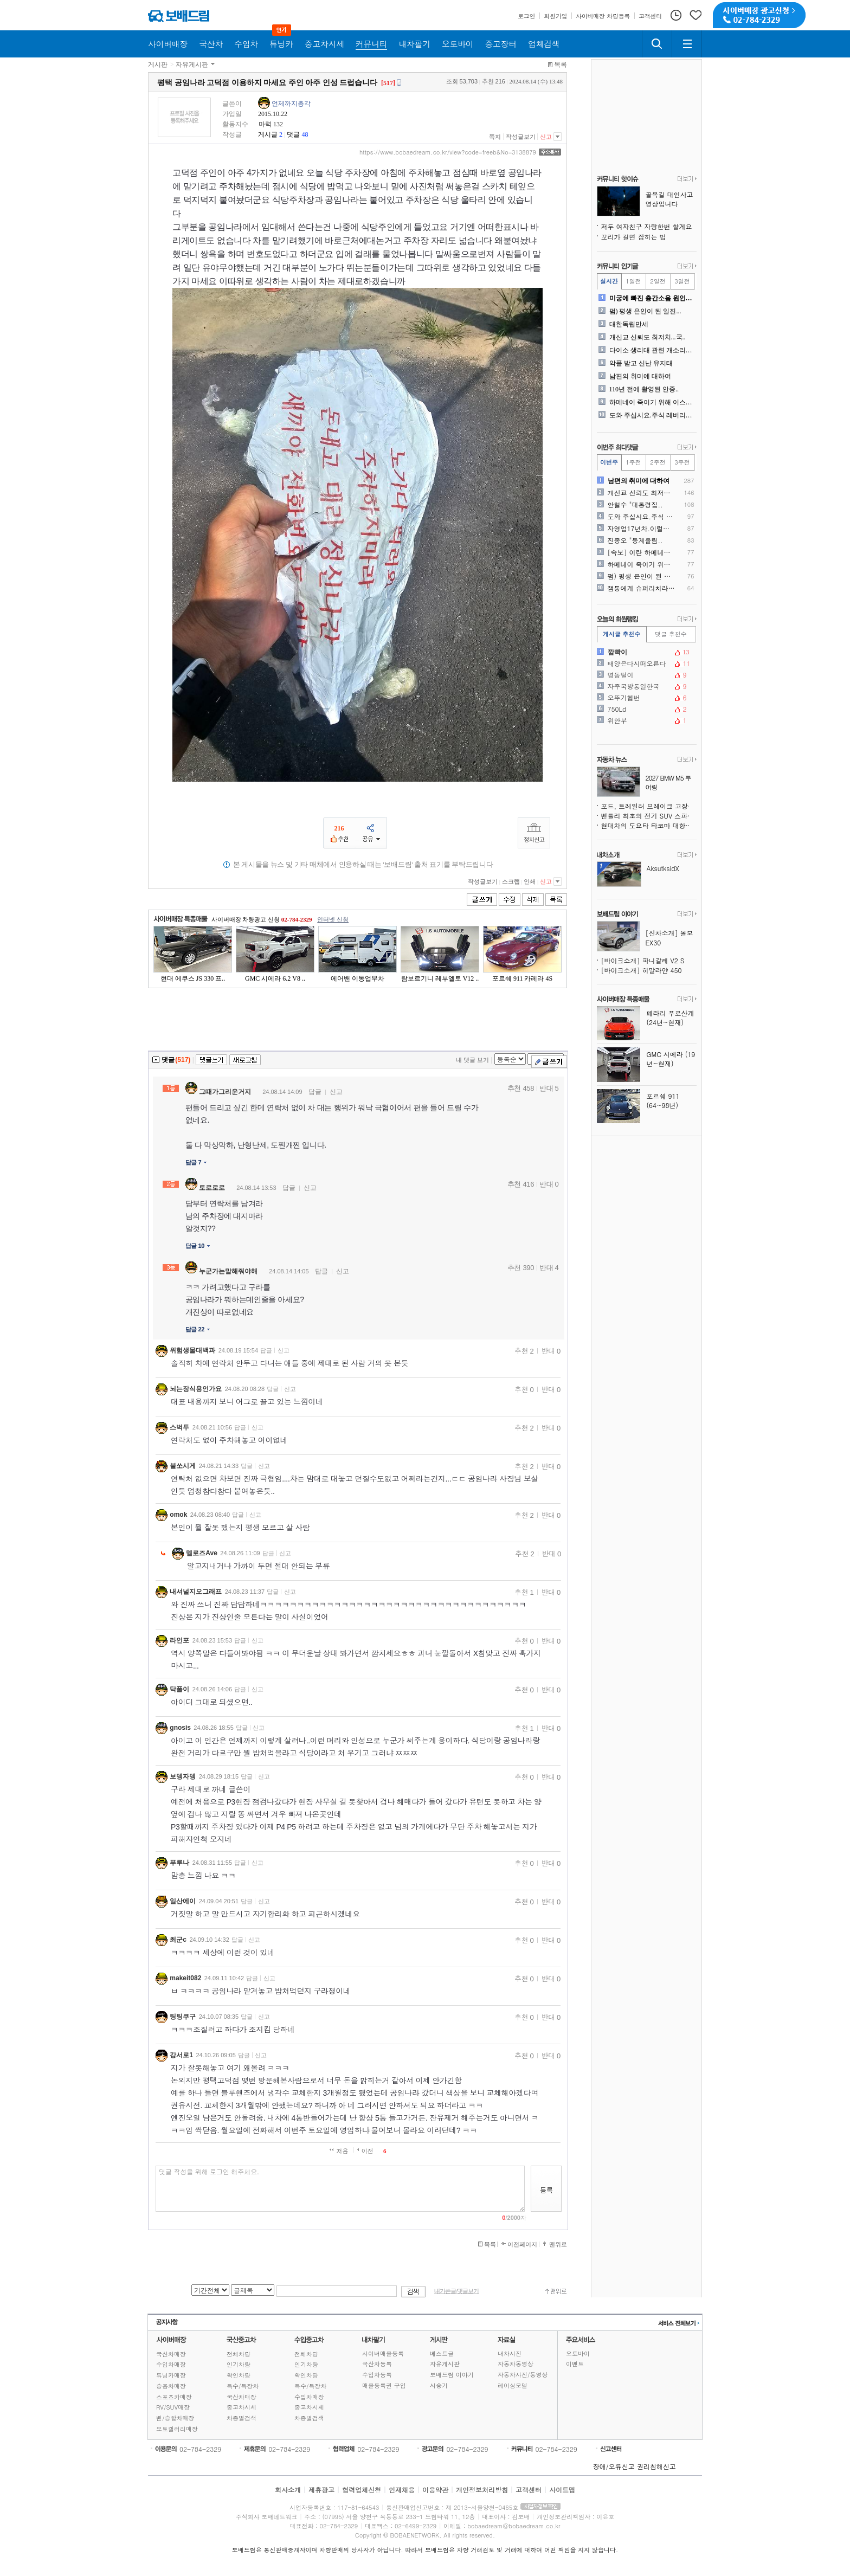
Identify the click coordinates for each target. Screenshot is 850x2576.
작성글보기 (521, 136)
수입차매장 (171, 2364)
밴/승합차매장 (175, 2418)
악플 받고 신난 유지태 (641, 363)
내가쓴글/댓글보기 (456, 2291)
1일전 (633, 281)
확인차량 (238, 2375)
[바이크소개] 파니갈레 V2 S (643, 960)
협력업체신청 (361, 2489)
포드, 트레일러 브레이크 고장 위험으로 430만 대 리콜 (649, 805)
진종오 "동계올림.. (635, 540)
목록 (560, 64)
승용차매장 (171, 2386)
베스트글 (442, 2353)
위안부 (646, 720)
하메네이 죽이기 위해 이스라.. (651, 402)
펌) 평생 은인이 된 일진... (645, 311)
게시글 (268, 134)
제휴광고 (321, 2489)
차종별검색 (241, 2418)
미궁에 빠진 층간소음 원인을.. (651, 298)
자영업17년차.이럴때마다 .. (641, 528)
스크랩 (511, 881)
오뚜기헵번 (646, 697)
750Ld (646, 709)
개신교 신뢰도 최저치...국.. (647, 337)
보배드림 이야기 (452, 2375)
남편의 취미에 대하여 (640, 376)
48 (304, 134)
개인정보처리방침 (482, 2489)
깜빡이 (646, 652)
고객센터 (529, 2489)
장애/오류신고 (614, 2466)
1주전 (633, 462)
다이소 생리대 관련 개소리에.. (651, 350)
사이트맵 (562, 2489)
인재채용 (402, 2489)
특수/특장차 (243, 2386)
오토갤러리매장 (177, 2429)
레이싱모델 (512, 2385)
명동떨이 (646, 675)
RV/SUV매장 (173, 2407)
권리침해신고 (656, 2466)
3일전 (682, 281)
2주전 (657, 462)
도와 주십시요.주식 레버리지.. (651, 415)
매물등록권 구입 (384, 2385)
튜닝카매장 (171, 2375)
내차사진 (509, 2353)
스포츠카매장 (174, 2397)
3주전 (682, 462)
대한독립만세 (628, 324)
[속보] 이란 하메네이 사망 (641, 552)
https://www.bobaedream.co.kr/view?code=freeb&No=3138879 (447, 152)
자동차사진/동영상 (523, 2375)
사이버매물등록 (383, 2353)
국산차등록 (377, 2364)
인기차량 (238, 2364)
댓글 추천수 (671, 634)
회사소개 (288, 2489)
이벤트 (575, 2364)
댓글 (293, 134)
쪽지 (495, 136)
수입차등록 (377, 2375)
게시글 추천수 (622, 634)
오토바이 (578, 2353)
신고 (546, 136)
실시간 (609, 281)
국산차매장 (171, 2354)
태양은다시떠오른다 (646, 663)
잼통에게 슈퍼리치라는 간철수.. (641, 588)
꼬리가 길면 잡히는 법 (633, 236)
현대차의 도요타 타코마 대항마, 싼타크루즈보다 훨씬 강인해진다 (649, 825)
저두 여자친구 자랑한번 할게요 (646, 226)
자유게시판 (192, 64)
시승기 (439, 2385)
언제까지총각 (291, 103)
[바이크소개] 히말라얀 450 (641, 970)
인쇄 (530, 881)
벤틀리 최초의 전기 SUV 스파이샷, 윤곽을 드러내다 (649, 815)
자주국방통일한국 (646, 686)
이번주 (609, 462)
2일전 (657, 281)
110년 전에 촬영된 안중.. (644, 389)
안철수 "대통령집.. (635, 504)
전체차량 (238, 2354)
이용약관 (435, 2489)
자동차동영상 (515, 2364)
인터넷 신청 (333, 919)
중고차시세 (241, 2407)
